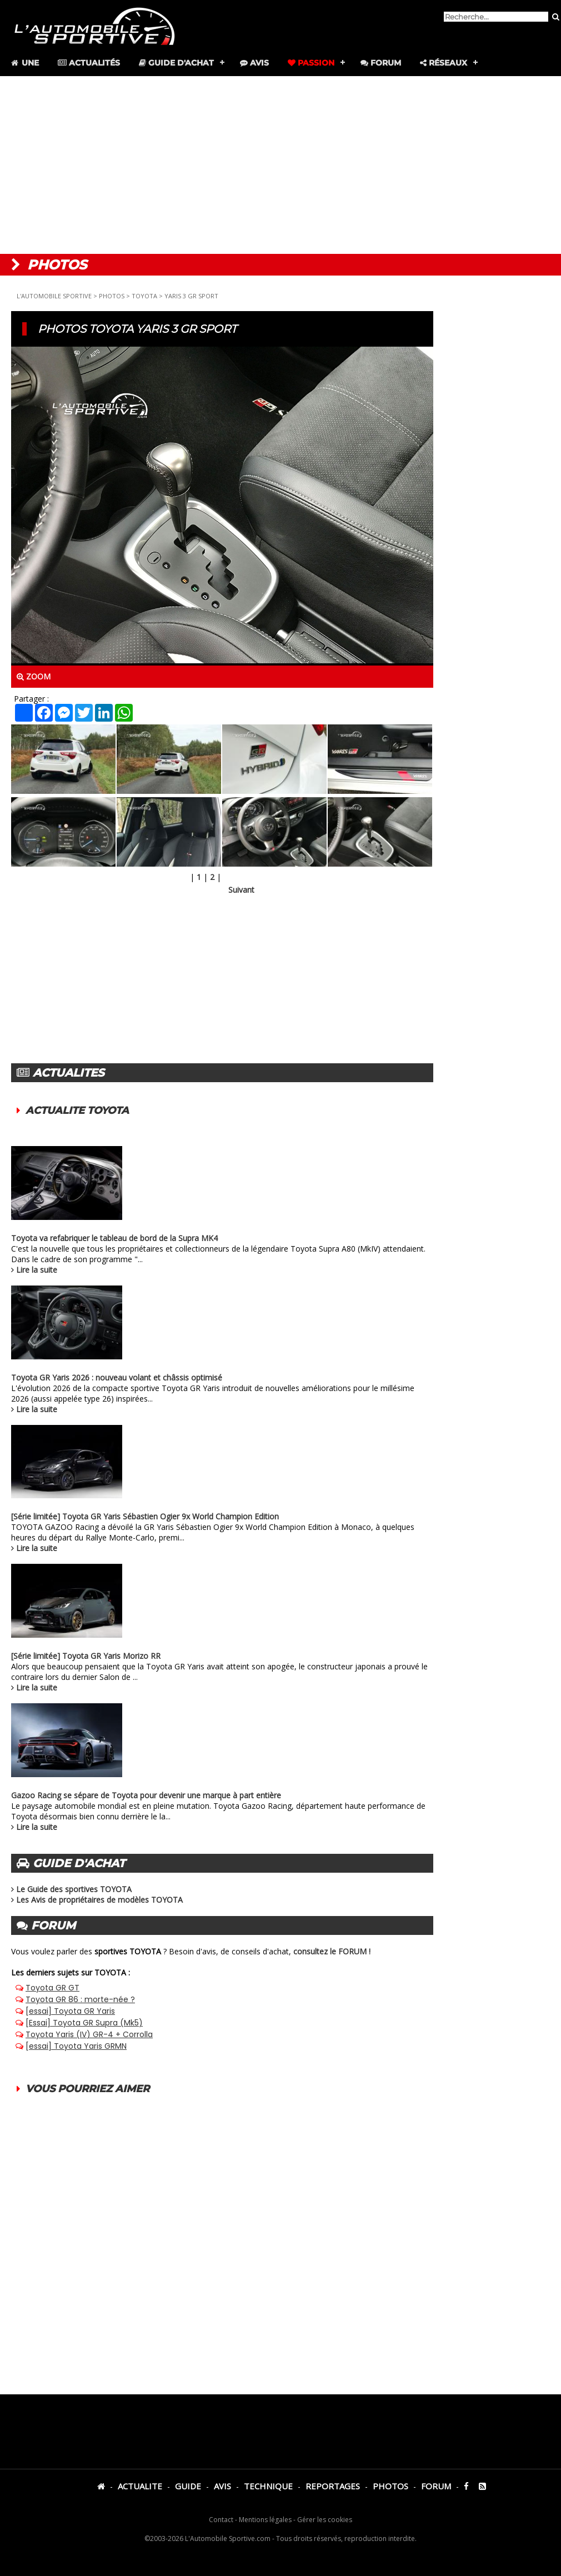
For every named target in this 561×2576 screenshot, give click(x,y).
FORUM (436, 2486)
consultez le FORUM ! (331, 1951)
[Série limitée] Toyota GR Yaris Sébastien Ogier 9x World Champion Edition (145, 1516)
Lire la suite (36, 1269)
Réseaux (443, 63)
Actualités (89, 63)
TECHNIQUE (268, 2486)
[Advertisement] (280, 165)
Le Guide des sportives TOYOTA (74, 1889)
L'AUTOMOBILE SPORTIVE (54, 296)
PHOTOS (111, 296)
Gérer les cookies (324, 2519)
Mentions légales (265, 2519)
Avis (254, 63)
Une (24, 63)
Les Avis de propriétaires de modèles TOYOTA (99, 1899)
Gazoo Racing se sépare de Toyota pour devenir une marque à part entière (146, 1795)
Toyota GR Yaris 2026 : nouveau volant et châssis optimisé (116, 1377)
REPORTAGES (332, 2486)
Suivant (241, 889)
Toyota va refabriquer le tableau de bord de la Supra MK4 (114, 1238)
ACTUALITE (140, 2486)
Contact (221, 2519)
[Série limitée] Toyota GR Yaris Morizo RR (86, 1655)
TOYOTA (144, 296)
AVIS (222, 2486)
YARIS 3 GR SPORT (191, 296)
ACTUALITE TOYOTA (77, 1110)
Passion (311, 63)
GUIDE (188, 2486)
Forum (380, 63)
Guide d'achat (176, 63)
